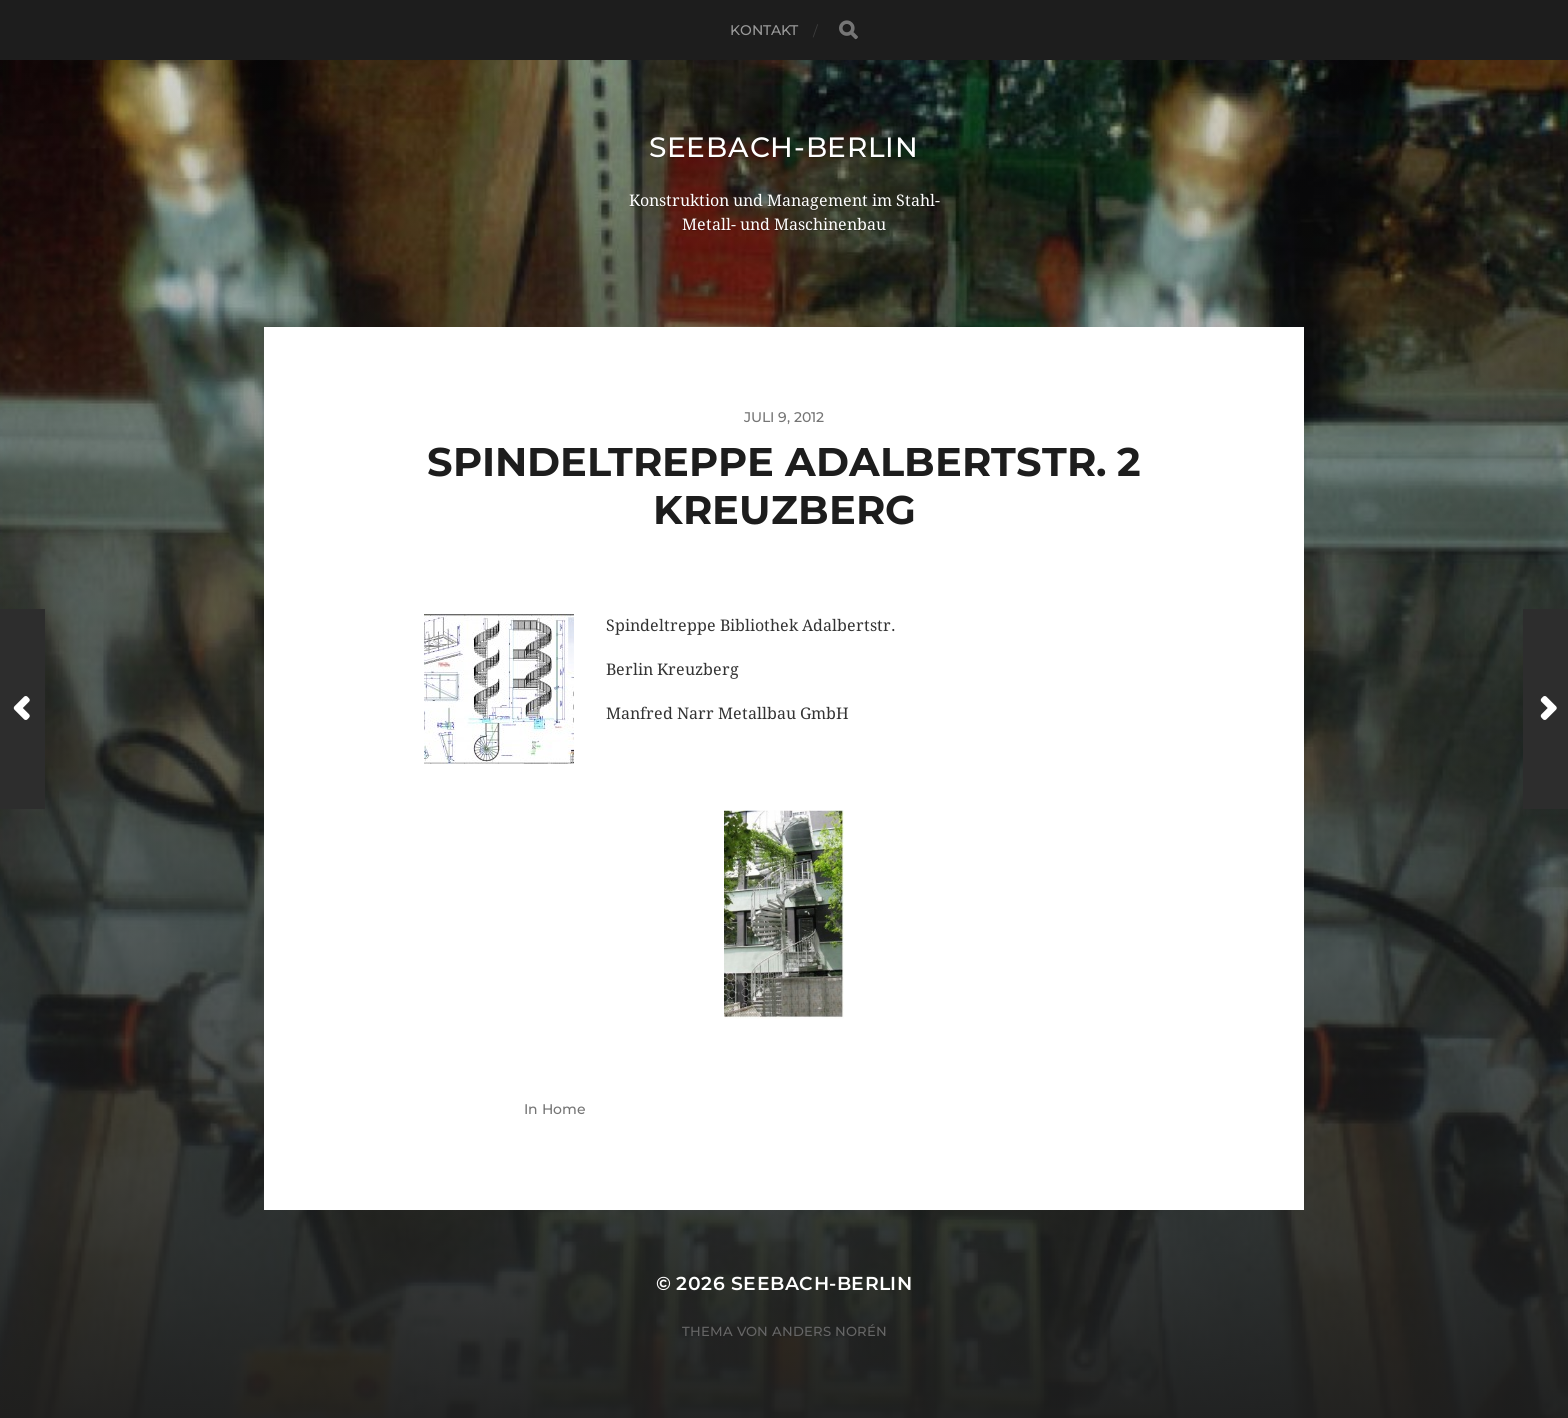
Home (564, 1109)
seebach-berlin (784, 147)
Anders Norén (829, 1331)
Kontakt (764, 30)
